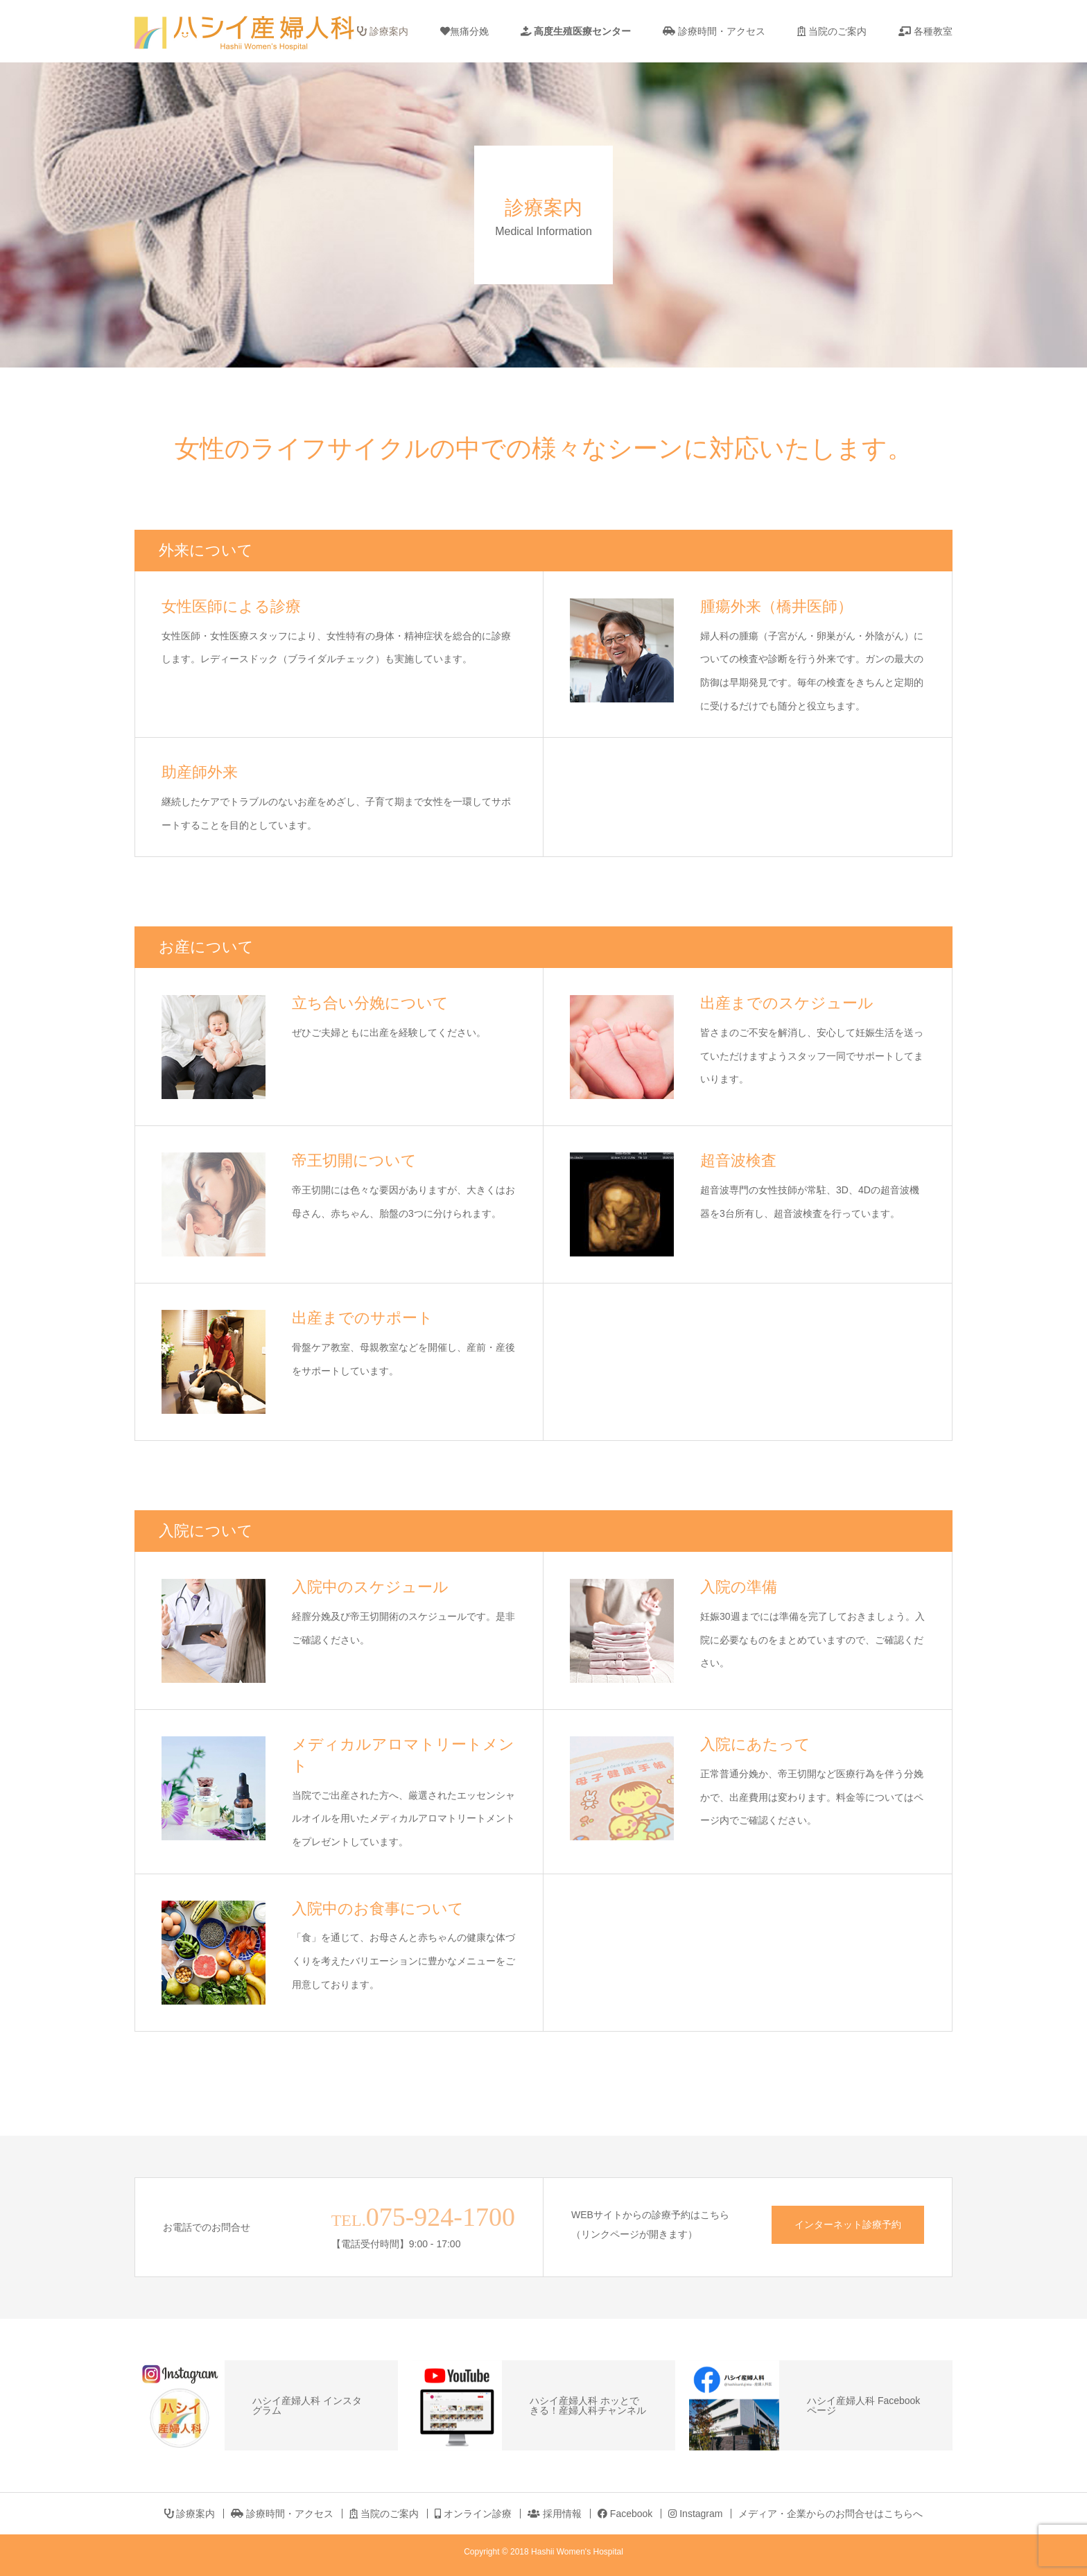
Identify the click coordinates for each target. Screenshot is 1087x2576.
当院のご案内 (832, 31)
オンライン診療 (473, 2513)
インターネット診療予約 (847, 2224)
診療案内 (382, 31)
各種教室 (925, 31)
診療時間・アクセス (714, 31)
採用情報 (555, 2513)
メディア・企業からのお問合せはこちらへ (830, 2513)
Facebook (625, 2513)
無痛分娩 (464, 31)
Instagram (695, 2513)
